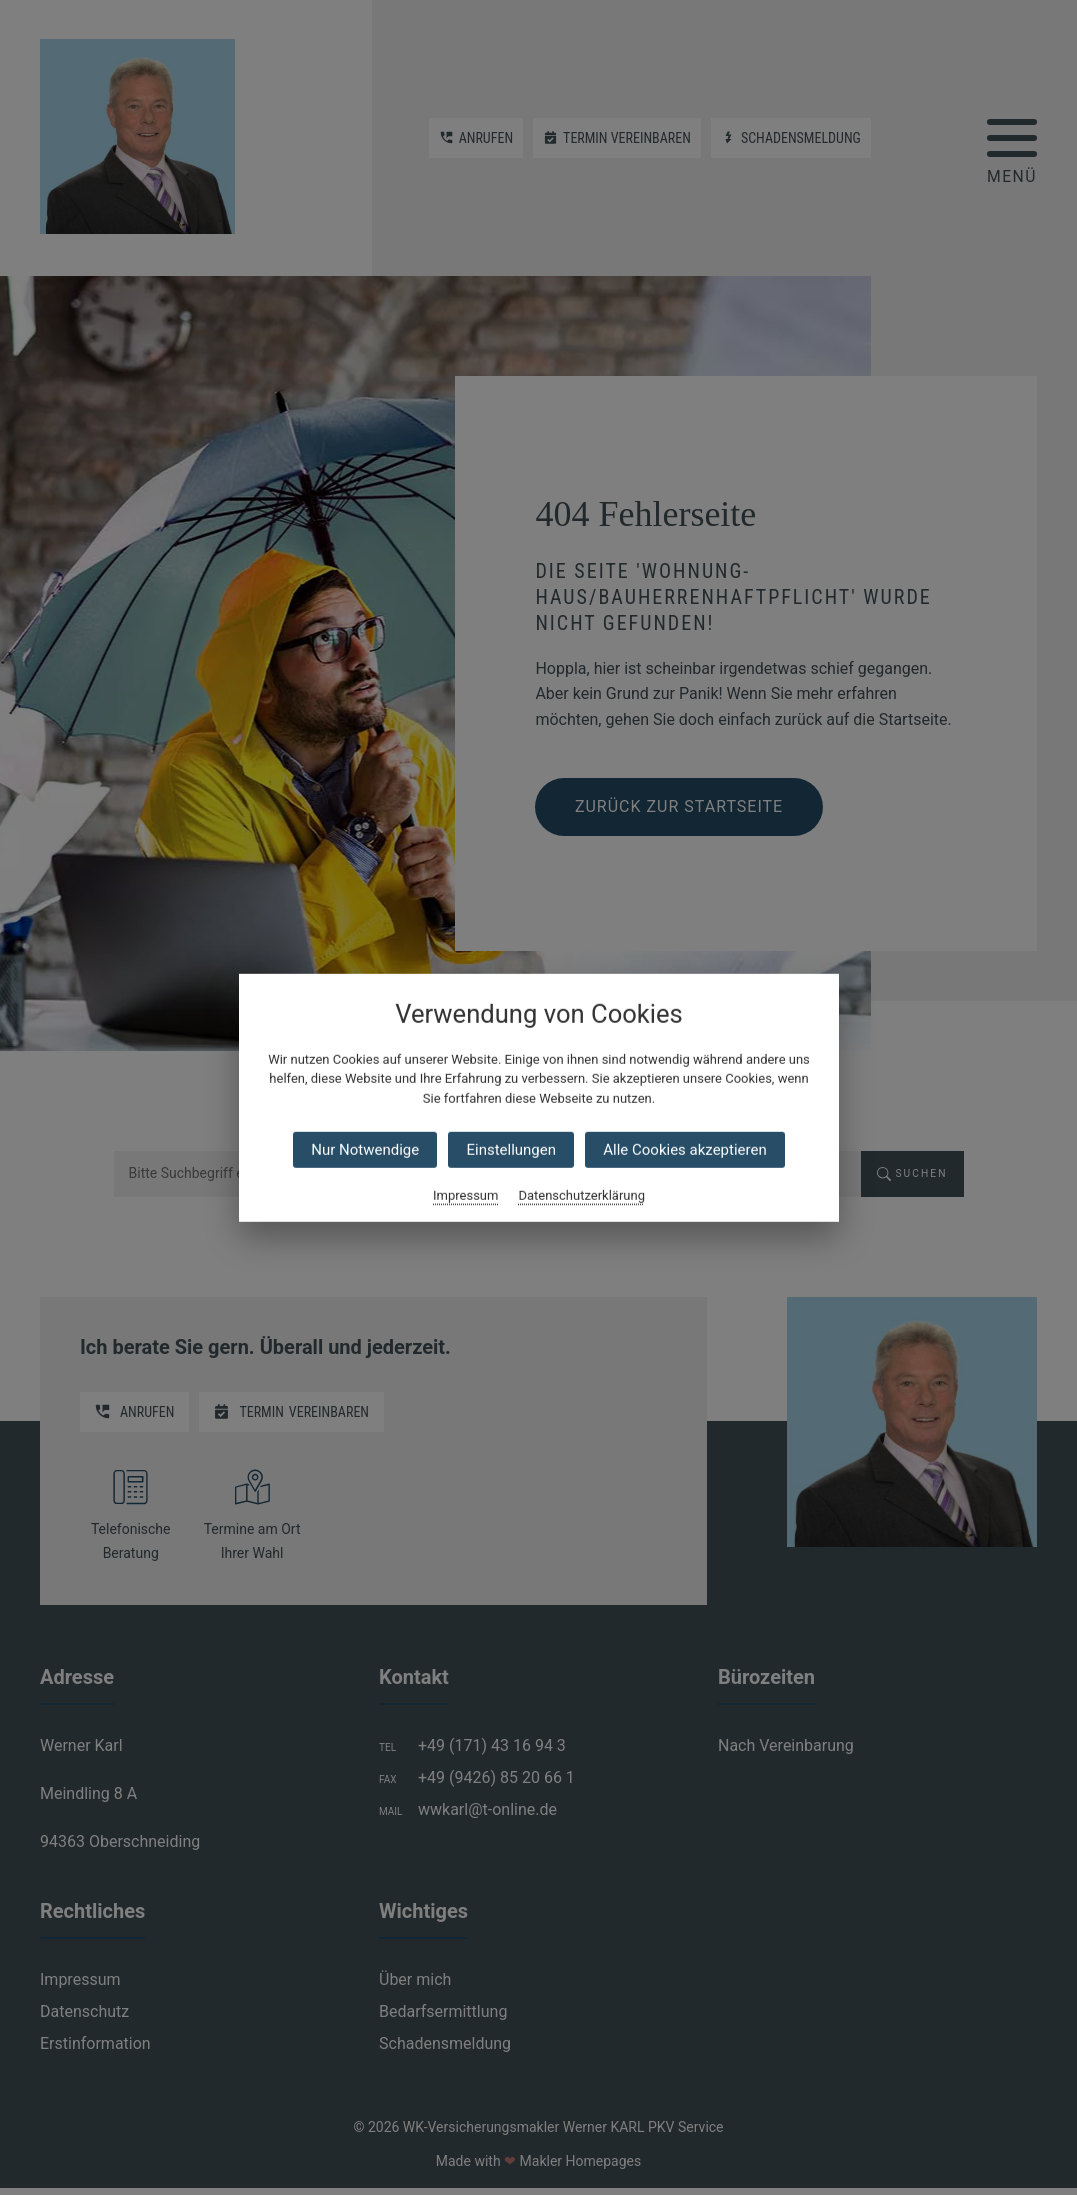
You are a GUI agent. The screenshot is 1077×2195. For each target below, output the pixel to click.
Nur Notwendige (365, 1150)
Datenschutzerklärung (581, 1195)
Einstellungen (511, 1150)
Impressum (465, 1195)
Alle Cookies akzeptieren (684, 1150)
